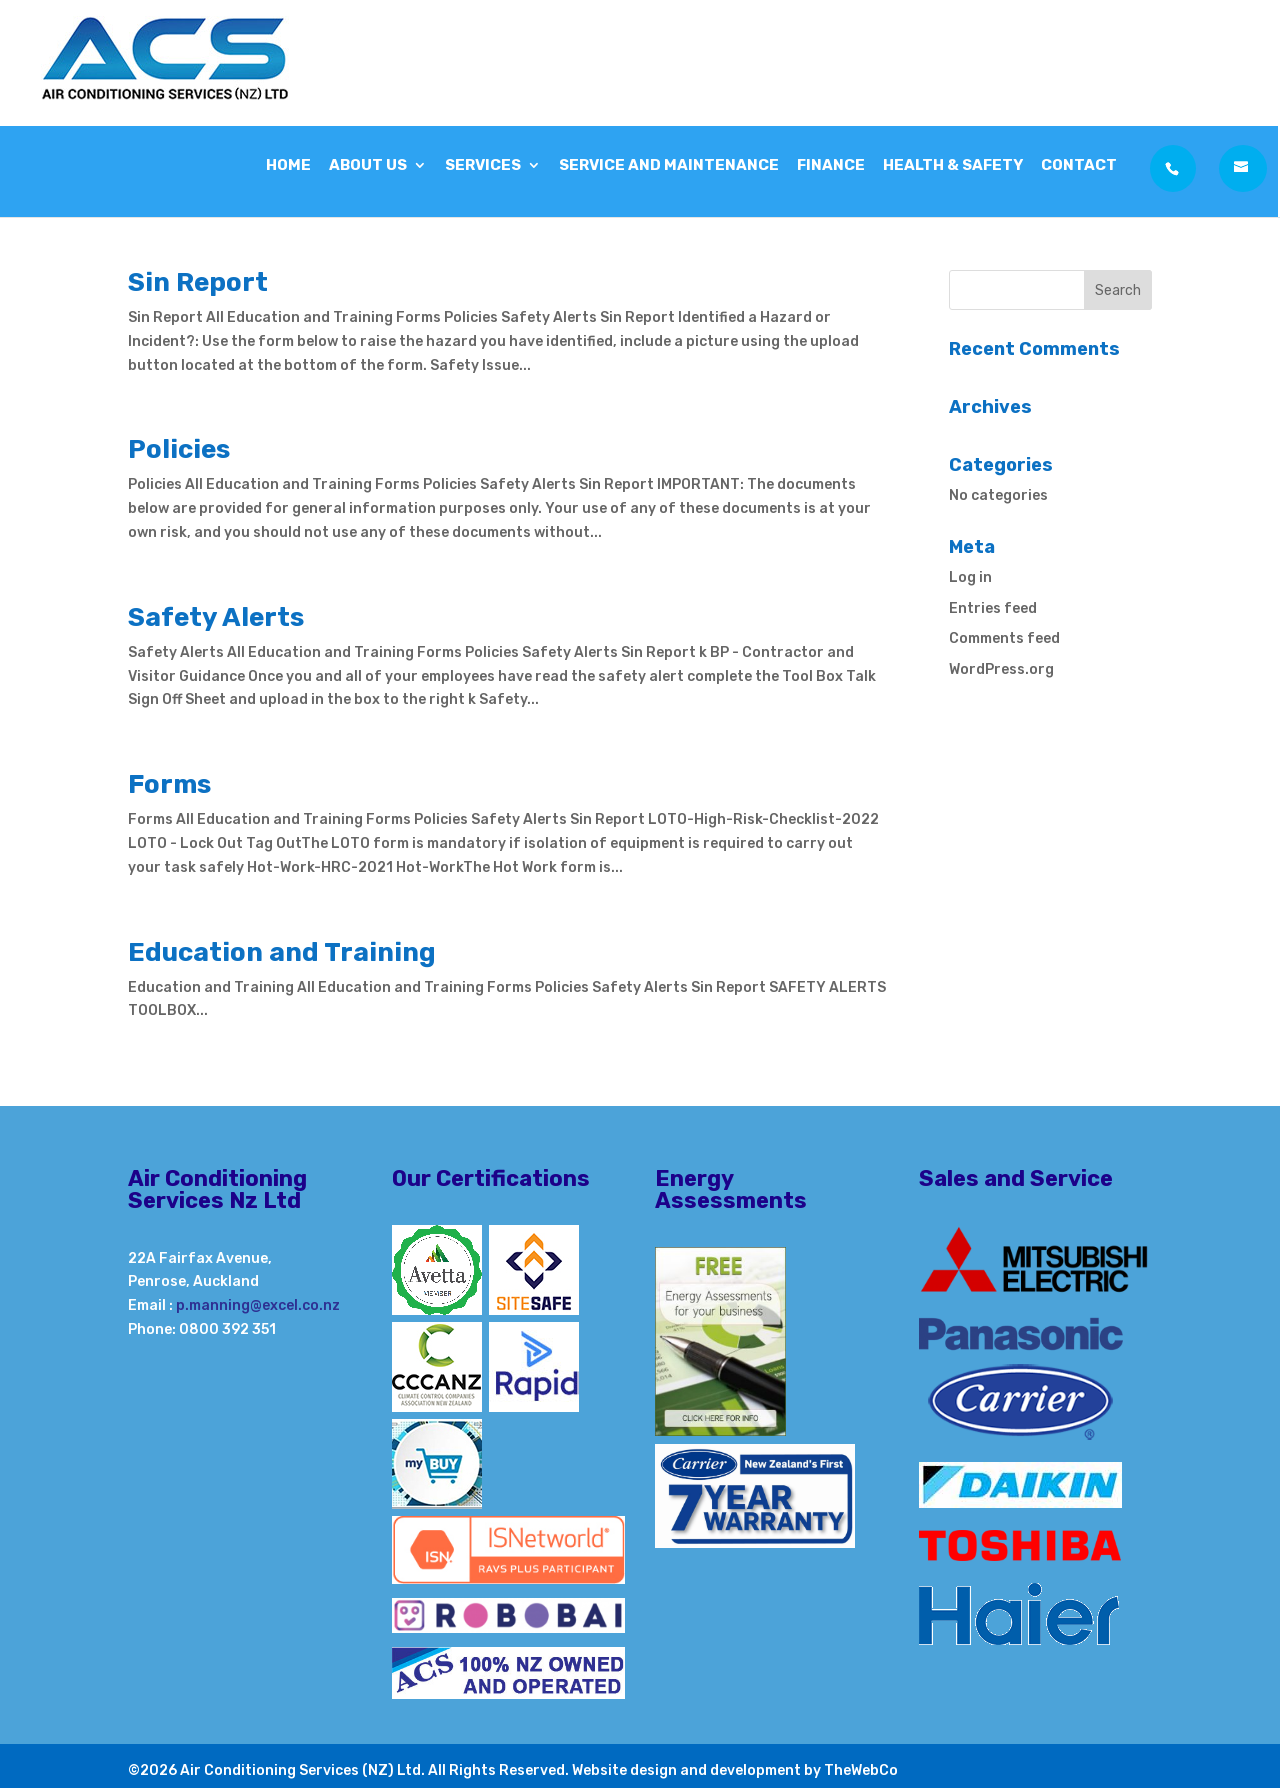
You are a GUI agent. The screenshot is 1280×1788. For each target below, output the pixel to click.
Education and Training (282, 952)
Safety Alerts (216, 617)
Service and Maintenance (669, 161)
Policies (179, 449)
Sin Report (198, 282)
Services (483, 161)
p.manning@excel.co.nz (258, 1305)
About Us (368, 161)
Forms (169, 784)
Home (288, 161)
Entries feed (993, 608)
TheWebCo (861, 1770)
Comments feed (1004, 638)
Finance (831, 161)
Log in (970, 577)
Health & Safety (953, 161)
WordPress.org (1001, 669)
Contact (1079, 161)
